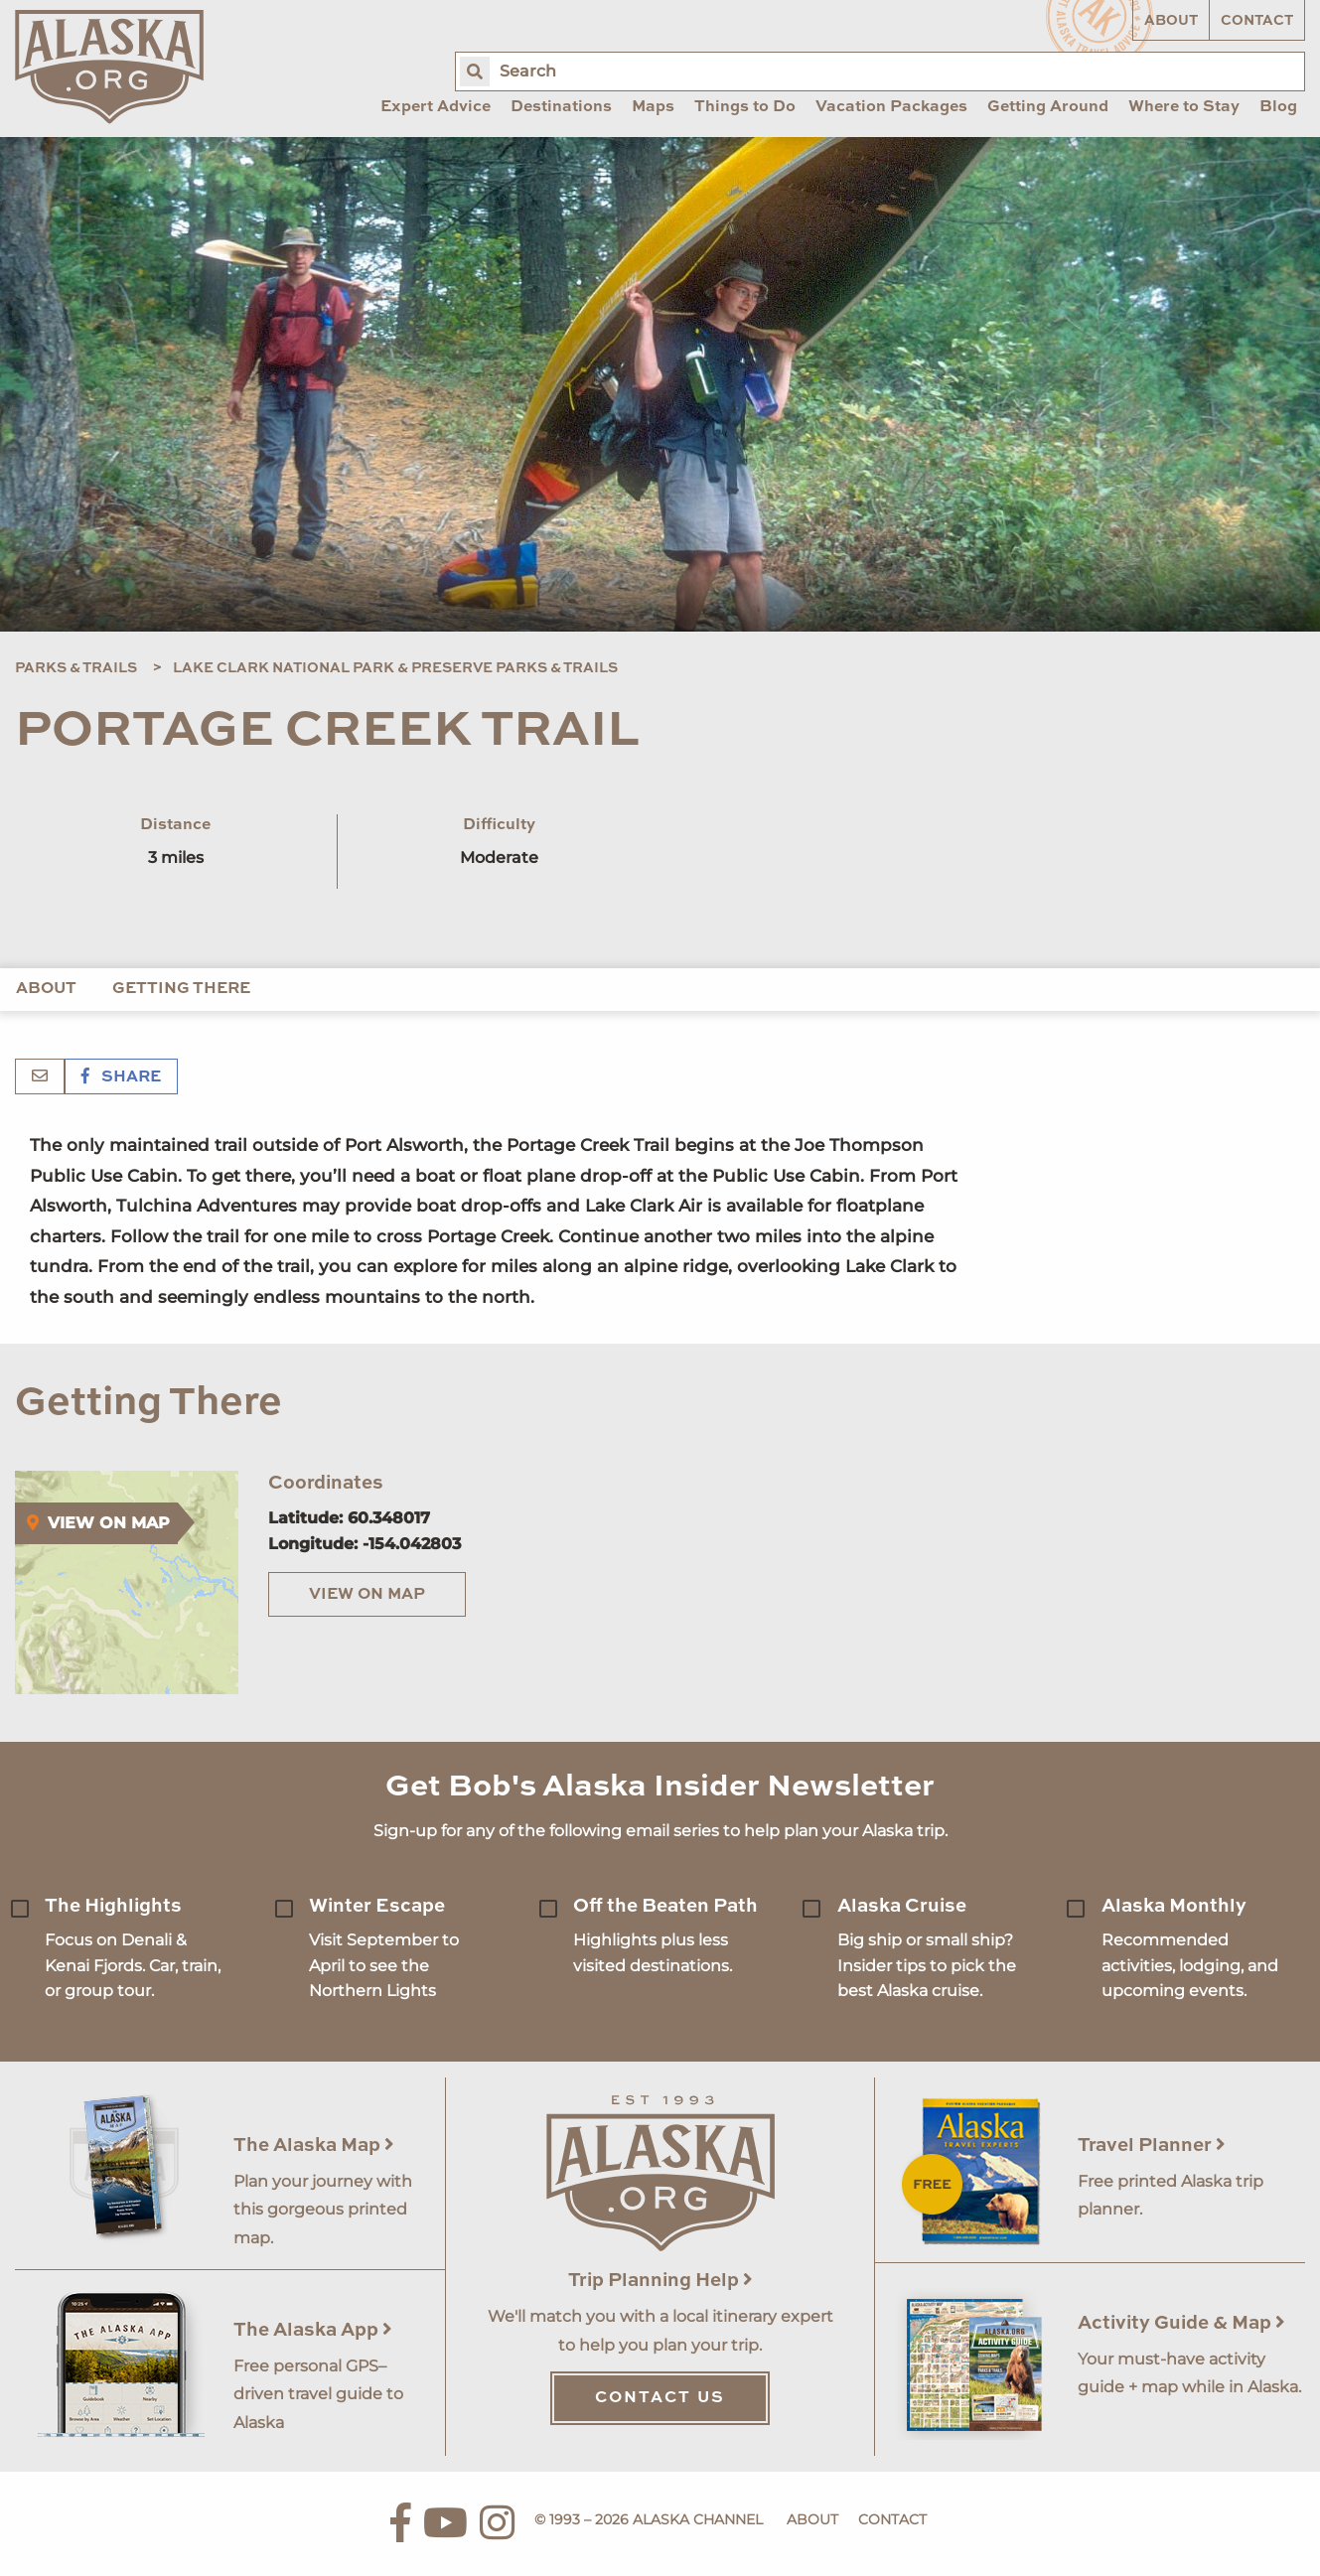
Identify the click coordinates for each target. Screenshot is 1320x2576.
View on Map (367, 1595)
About (1171, 21)
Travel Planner (1152, 2145)
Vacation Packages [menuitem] (891, 107)
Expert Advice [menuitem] (435, 107)
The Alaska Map (313, 2145)
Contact (1257, 21)
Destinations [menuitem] (561, 107)
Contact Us (660, 2398)
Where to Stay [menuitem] (1184, 107)
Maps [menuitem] (653, 107)
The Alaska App (312, 2330)
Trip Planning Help (660, 2280)
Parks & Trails (76, 668)
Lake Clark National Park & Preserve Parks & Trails (395, 668)
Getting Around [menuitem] (1047, 107)
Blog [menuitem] (1278, 107)
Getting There (181, 989)
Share (121, 1077)
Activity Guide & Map (1181, 2323)
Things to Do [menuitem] (745, 107)
